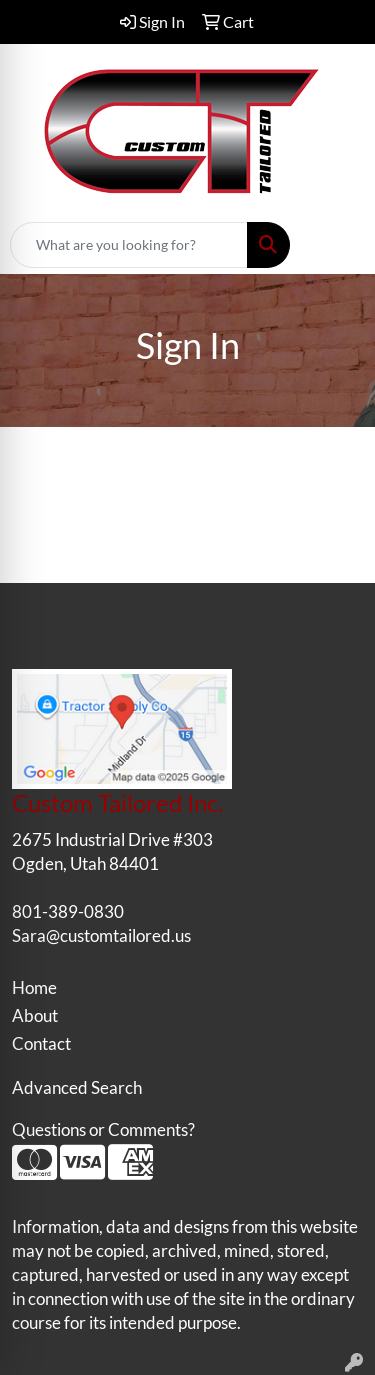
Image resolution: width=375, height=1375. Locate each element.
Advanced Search (77, 1087)
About (35, 1015)
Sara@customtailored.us (101, 935)
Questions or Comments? (103, 1129)
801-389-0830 (68, 911)
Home (34, 987)
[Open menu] (335, 245)
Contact (41, 1043)
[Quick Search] (129, 245)
